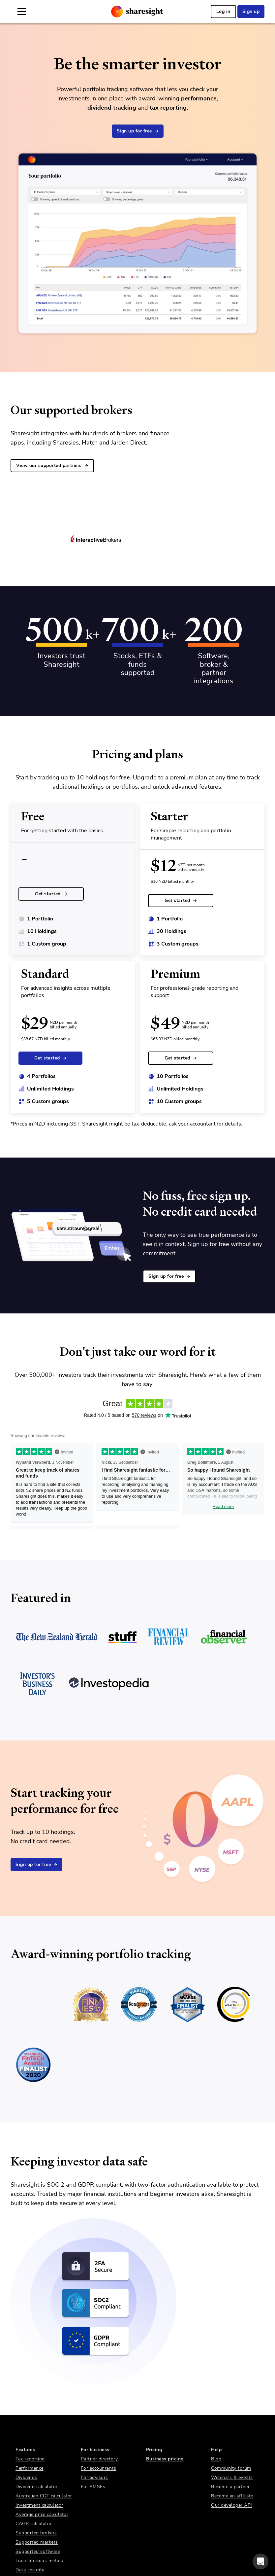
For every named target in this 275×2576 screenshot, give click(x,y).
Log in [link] (223, 11)
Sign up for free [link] (138, 131)
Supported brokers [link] (36, 2533)
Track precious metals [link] (39, 2561)
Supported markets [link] (36, 2542)
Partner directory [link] (99, 2459)
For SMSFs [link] (93, 2487)
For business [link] (95, 2450)
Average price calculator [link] (41, 2514)
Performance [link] (29, 2468)
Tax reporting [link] (30, 2459)
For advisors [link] (94, 2477)
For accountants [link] (98, 2468)
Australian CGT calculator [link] (43, 2496)
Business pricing (165, 2459)
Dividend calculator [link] (36, 2487)
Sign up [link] (251, 11)
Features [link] (25, 2450)
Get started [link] (51, 894)
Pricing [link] (154, 2450)
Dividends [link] (26, 2477)
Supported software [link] (37, 2551)
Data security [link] (30, 2570)
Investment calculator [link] (39, 2505)
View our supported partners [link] (52, 465)
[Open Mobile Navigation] (22, 11)
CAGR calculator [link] (33, 2524)
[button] (260, 2561)
